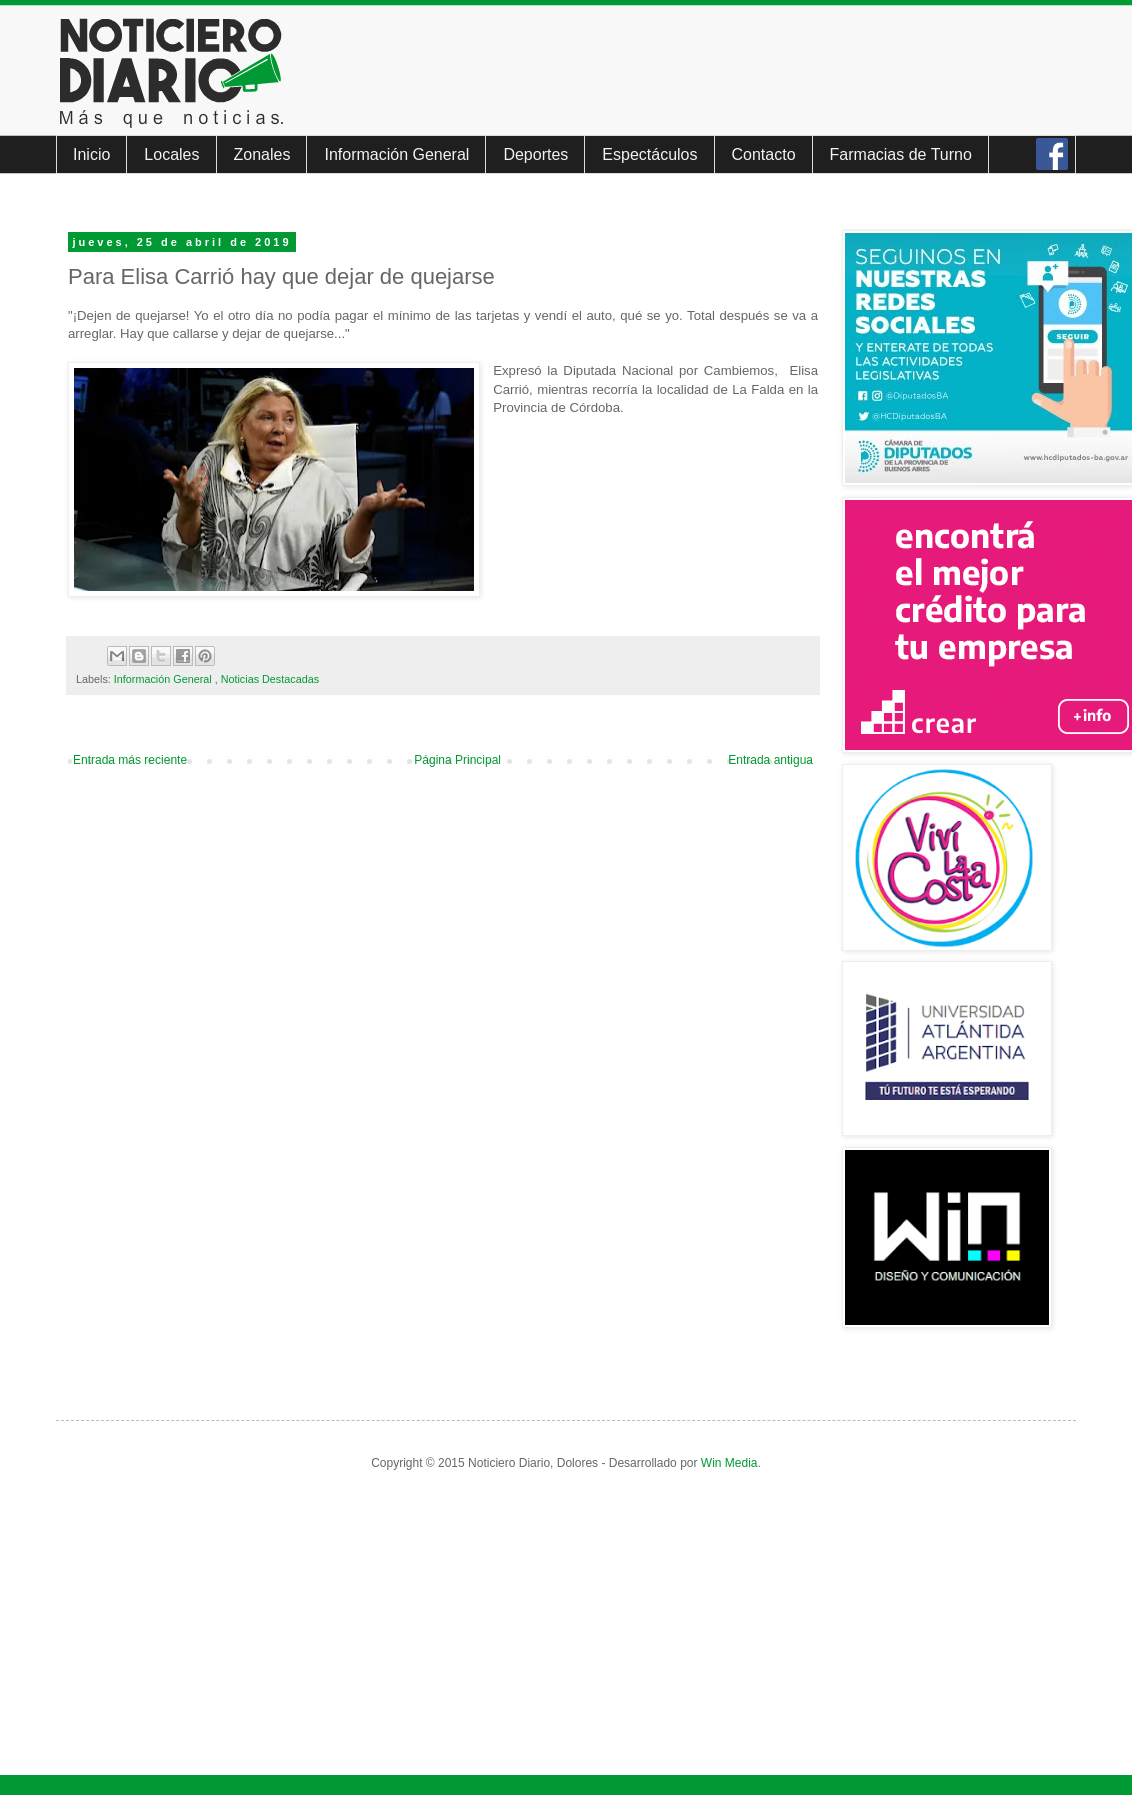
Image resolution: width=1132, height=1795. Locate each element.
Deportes (535, 154)
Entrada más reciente (130, 760)
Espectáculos (649, 154)
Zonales (262, 154)
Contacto (764, 154)
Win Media (729, 1463)
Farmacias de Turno (901, 154)
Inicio (91, 154)
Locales (171, 154)
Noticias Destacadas (270, 679)
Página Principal (457, 760)
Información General (396, 154)
